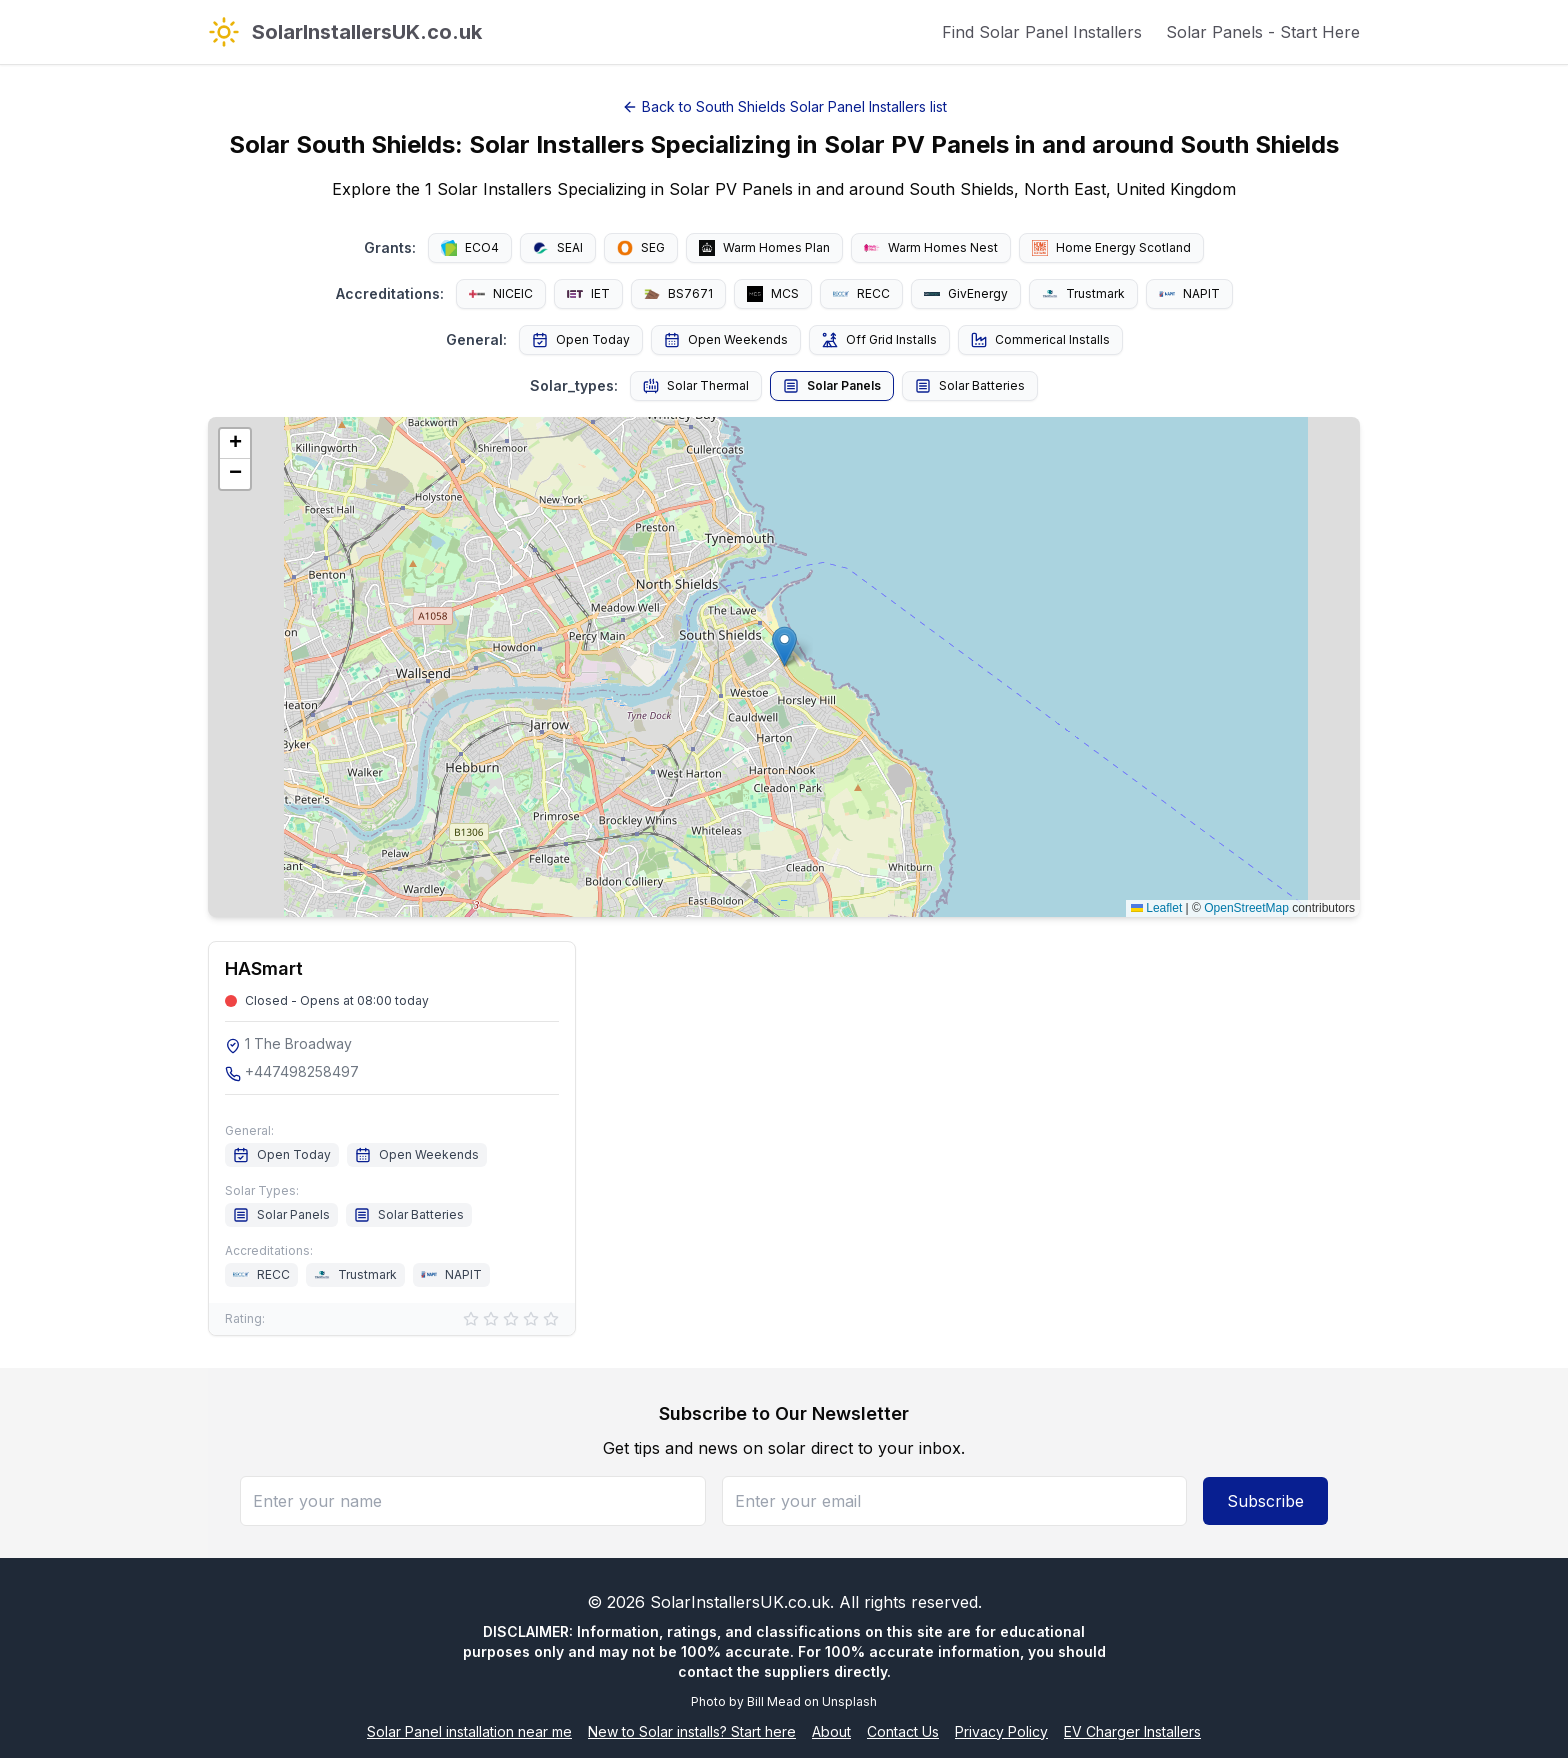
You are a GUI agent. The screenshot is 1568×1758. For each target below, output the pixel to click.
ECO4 (470, 248)
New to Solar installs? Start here (692, 1731)
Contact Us (903, 1731)
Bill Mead (774, 1701)
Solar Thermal (696, 386)
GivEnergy (966, 293)
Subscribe (1265, 1501)
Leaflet (1156, 908)
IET (588, 293)
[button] (784, 646)
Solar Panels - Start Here (1263, 32)
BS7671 (678, 293)
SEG (641, 248)
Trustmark (1083, 294)
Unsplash (849, 1701)
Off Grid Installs (879, 340)
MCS (773, 294)
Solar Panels (832, 386)
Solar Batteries (970, 386)
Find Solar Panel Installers (1042, 32)
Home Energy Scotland (1111, 248)
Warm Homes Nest (931, 247)
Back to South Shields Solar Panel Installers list (784, 106)
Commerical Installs (1040, 340)
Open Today (581, 340)
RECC (861, 293)
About (831, 1731)
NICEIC (501, 293)
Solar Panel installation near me (469, 1731)
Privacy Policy (1001, 1731)
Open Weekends (726, 340)
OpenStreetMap (1246, 908)
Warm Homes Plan (764, 248)
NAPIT (1189, 293)
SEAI (558, 248)
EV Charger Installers (1132, 1731)
